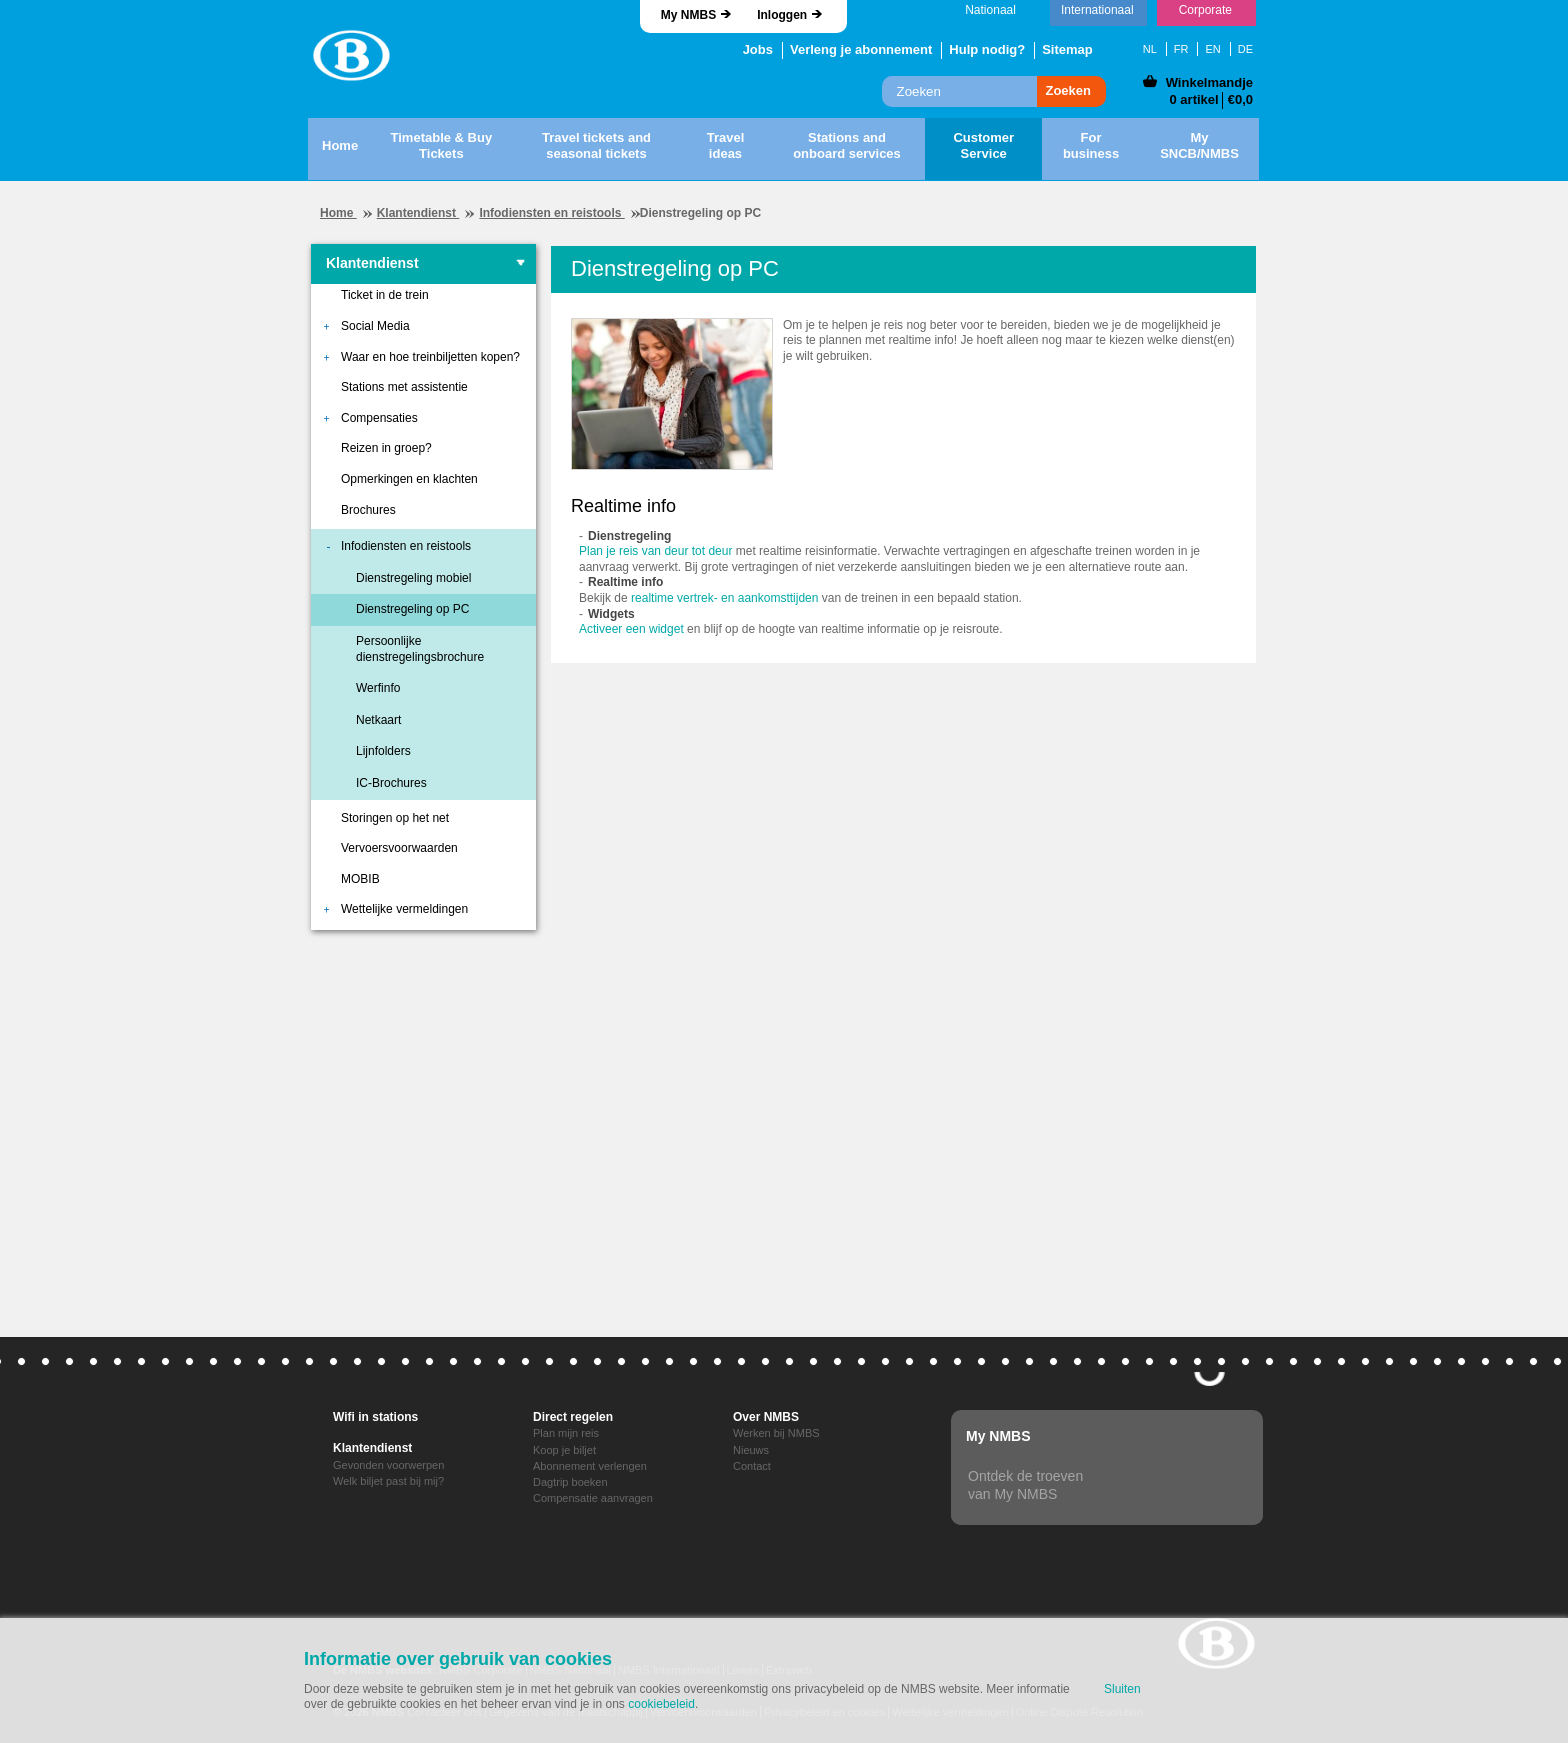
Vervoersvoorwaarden (399, 848)
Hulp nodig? (987, 49)
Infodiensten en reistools (551, 213)
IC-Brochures (391, 783)
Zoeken (1068, 90)
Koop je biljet (564, 1450)
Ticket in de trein (385, 295)
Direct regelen (573, 1417)
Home (338, 213)
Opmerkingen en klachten (409, 479)
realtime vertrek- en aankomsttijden (724, 598)
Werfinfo (378, 688)
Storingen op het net (395, 818)
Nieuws (751, 1450)
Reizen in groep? (386, 448)
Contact (752, 1466)
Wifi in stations (375, 1417)
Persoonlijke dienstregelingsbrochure (420, 649)
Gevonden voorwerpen (388, 1465)
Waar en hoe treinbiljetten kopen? (430, 357)
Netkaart (378, 720)
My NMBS (688, 15)
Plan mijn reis (566, 1433)
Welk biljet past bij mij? (388, 1481)
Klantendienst (418, 213)
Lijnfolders (383, 751)
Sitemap (1067, 49)
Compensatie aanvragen (593, 1498)
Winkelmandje (1209, 82)
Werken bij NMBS (776, 1433)
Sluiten (1122, 1689)
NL (1150, 49)
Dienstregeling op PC (412, 609)
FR (1181, 49)
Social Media (375, 326)
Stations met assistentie (404, 387)
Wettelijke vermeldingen (404, 909)
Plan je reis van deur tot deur (655, 551)
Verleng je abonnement (861, 49)
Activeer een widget (631, 629)
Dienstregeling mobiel (413, 578)
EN (1212, 49)
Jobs (758, 49)
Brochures (368, 510)
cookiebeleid (661, 1704)
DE (1245, 49)
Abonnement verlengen (590, 1466)
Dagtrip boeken (570, 1482)
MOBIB (360, 879)
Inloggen (782, 15)
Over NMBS (766, 1417)
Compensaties (379, 418)
